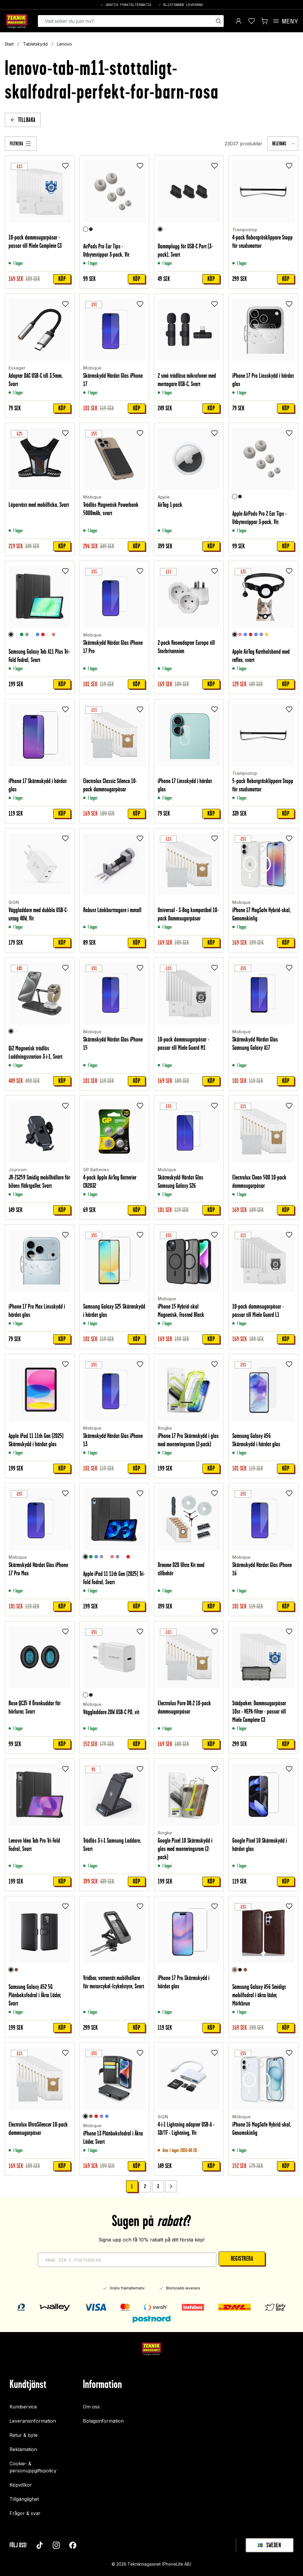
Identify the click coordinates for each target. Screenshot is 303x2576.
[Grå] (27, 634)
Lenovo (64, 44)
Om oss (91, 2407)
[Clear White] (32, 634)
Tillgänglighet (24, 2499)
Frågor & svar (25, 2513)
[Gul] (266, 634)
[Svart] (90, 229)
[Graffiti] (48, 634)
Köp (62, 279)
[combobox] (282, 143)
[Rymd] (16, 634)
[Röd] (43, 634)
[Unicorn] (133, 1557)
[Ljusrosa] (240, 634)
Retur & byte (23, 2435)
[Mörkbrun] (234, 1970)
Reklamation (23, 2449)
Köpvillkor (20, 2485)
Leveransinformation (32, 2421)
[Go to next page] (171, 2186)
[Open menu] (285, 21)
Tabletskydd (35, 44)
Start (9, 44)
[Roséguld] (53, 634)
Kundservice (23, 2407)
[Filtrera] (20, 143)
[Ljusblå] (256, 634)
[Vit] (85, 229)
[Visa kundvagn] (264, 21)
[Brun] (16, 1970)
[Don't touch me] (138, 1557)
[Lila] (261, 634)
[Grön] (21, 634)
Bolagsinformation (103, 2421)
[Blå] (37, 634)
